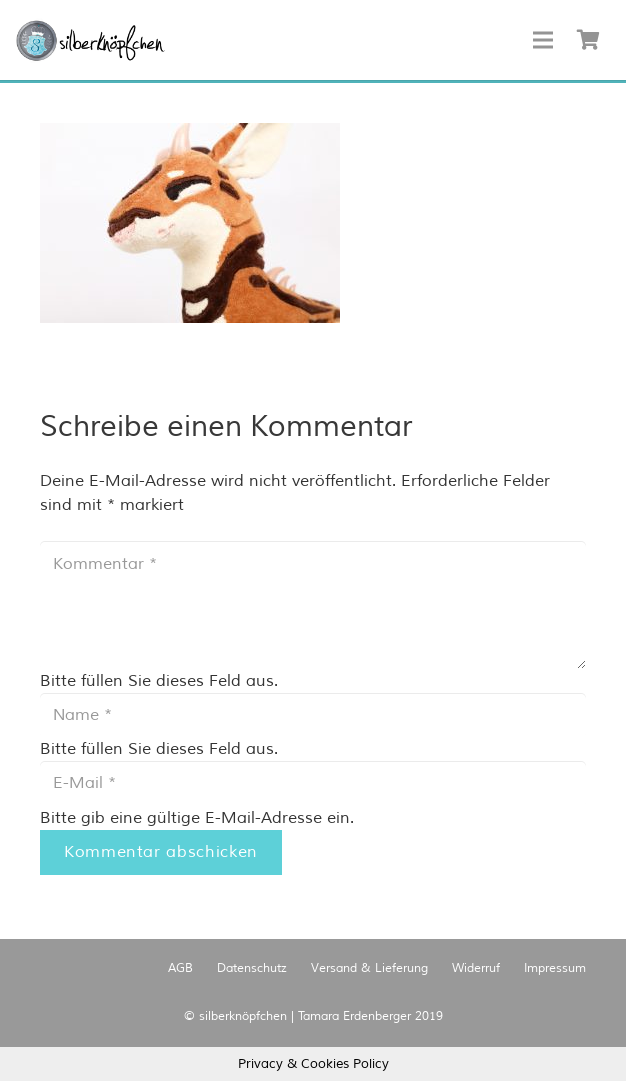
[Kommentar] (313, 605)
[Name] (313, 715)
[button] (90, 40)
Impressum (555, 968)
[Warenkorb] (588, 40)
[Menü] (543, 40)
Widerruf (476, 968)
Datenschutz (252, 968)
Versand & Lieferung (369, 968)
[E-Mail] (313, 783)
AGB (180, 968)
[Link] (90, 40)
